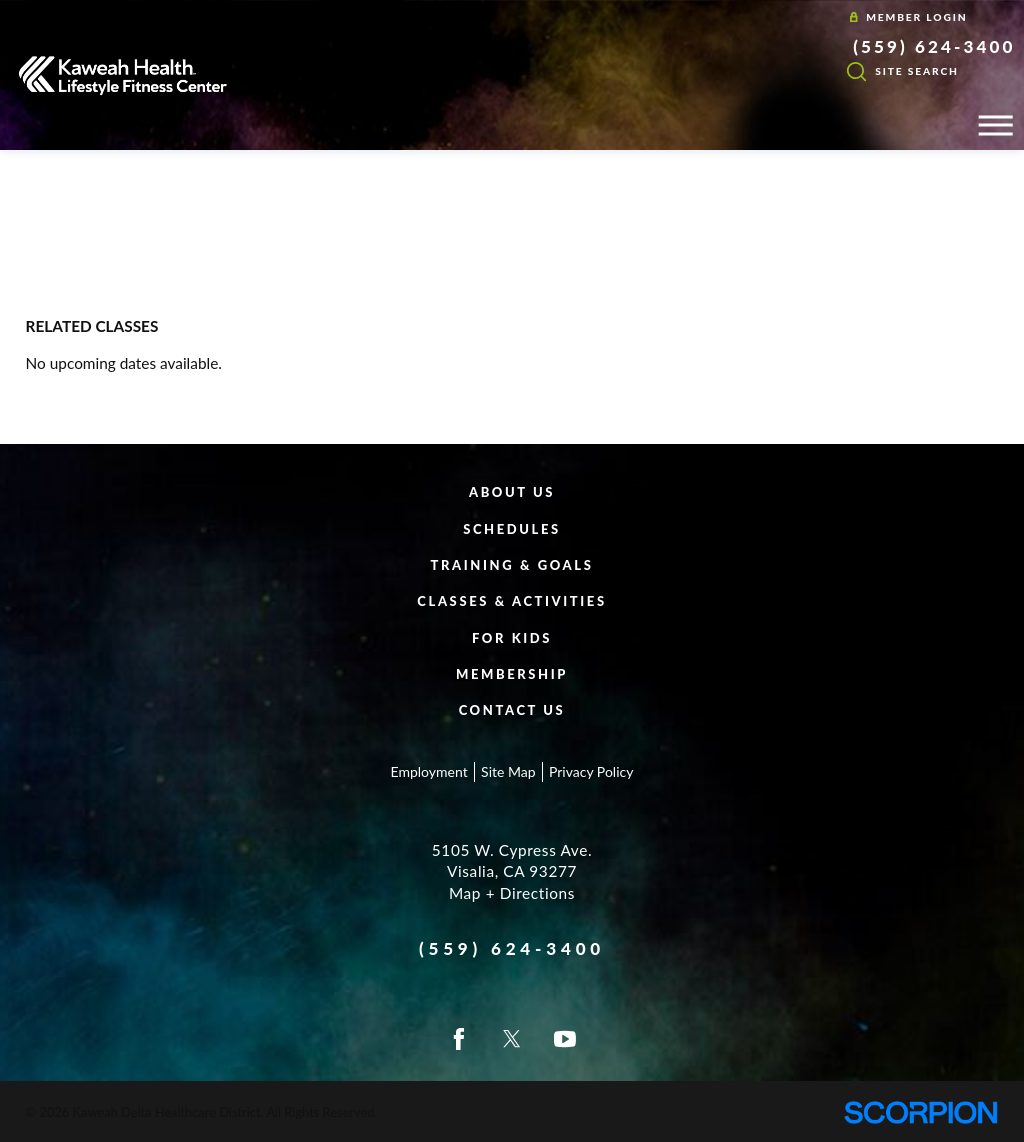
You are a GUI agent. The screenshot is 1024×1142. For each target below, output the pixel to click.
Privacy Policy (591, 771)
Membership (512, 674)
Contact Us (512, 710)
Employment (429, 771)
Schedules (512, 529)
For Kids (512, 638)
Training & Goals (512, 565)
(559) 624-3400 (934, 46)
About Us (512, 492)
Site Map (508, 771)
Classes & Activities (511, 601)
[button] (995, 125)
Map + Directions (512, 893)
